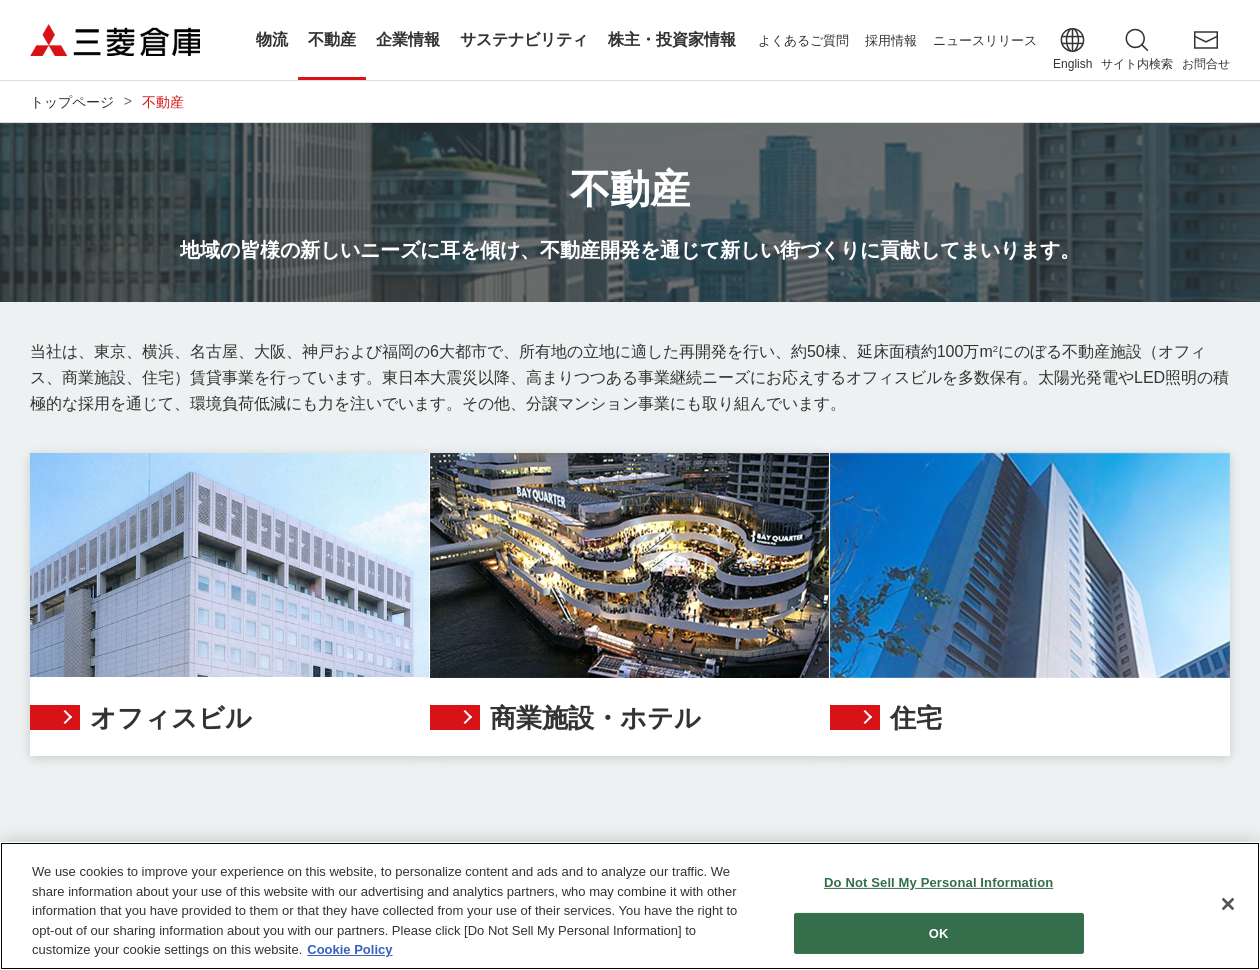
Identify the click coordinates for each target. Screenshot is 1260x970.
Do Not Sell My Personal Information (938, 883)
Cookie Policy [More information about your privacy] (349, 950)
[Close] (1228, 905)
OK (939, 933)
